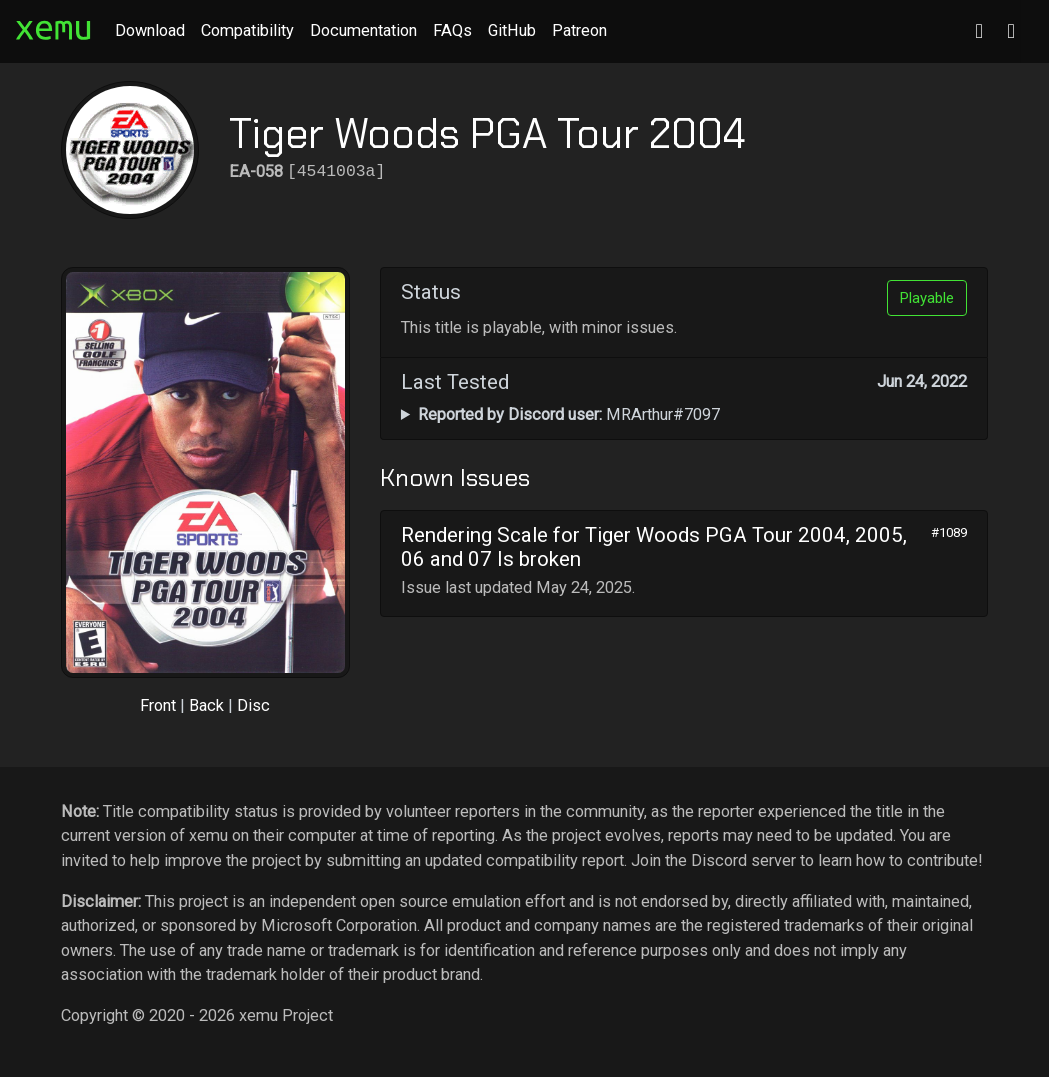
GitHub (512, 30)
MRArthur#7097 (569, 414)
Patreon (579, 30)
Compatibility (247, 30)
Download (150, 30)
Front (158, 705)
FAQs (452, 30)
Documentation (363, 30)
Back (206, 705)
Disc (253, 705)
